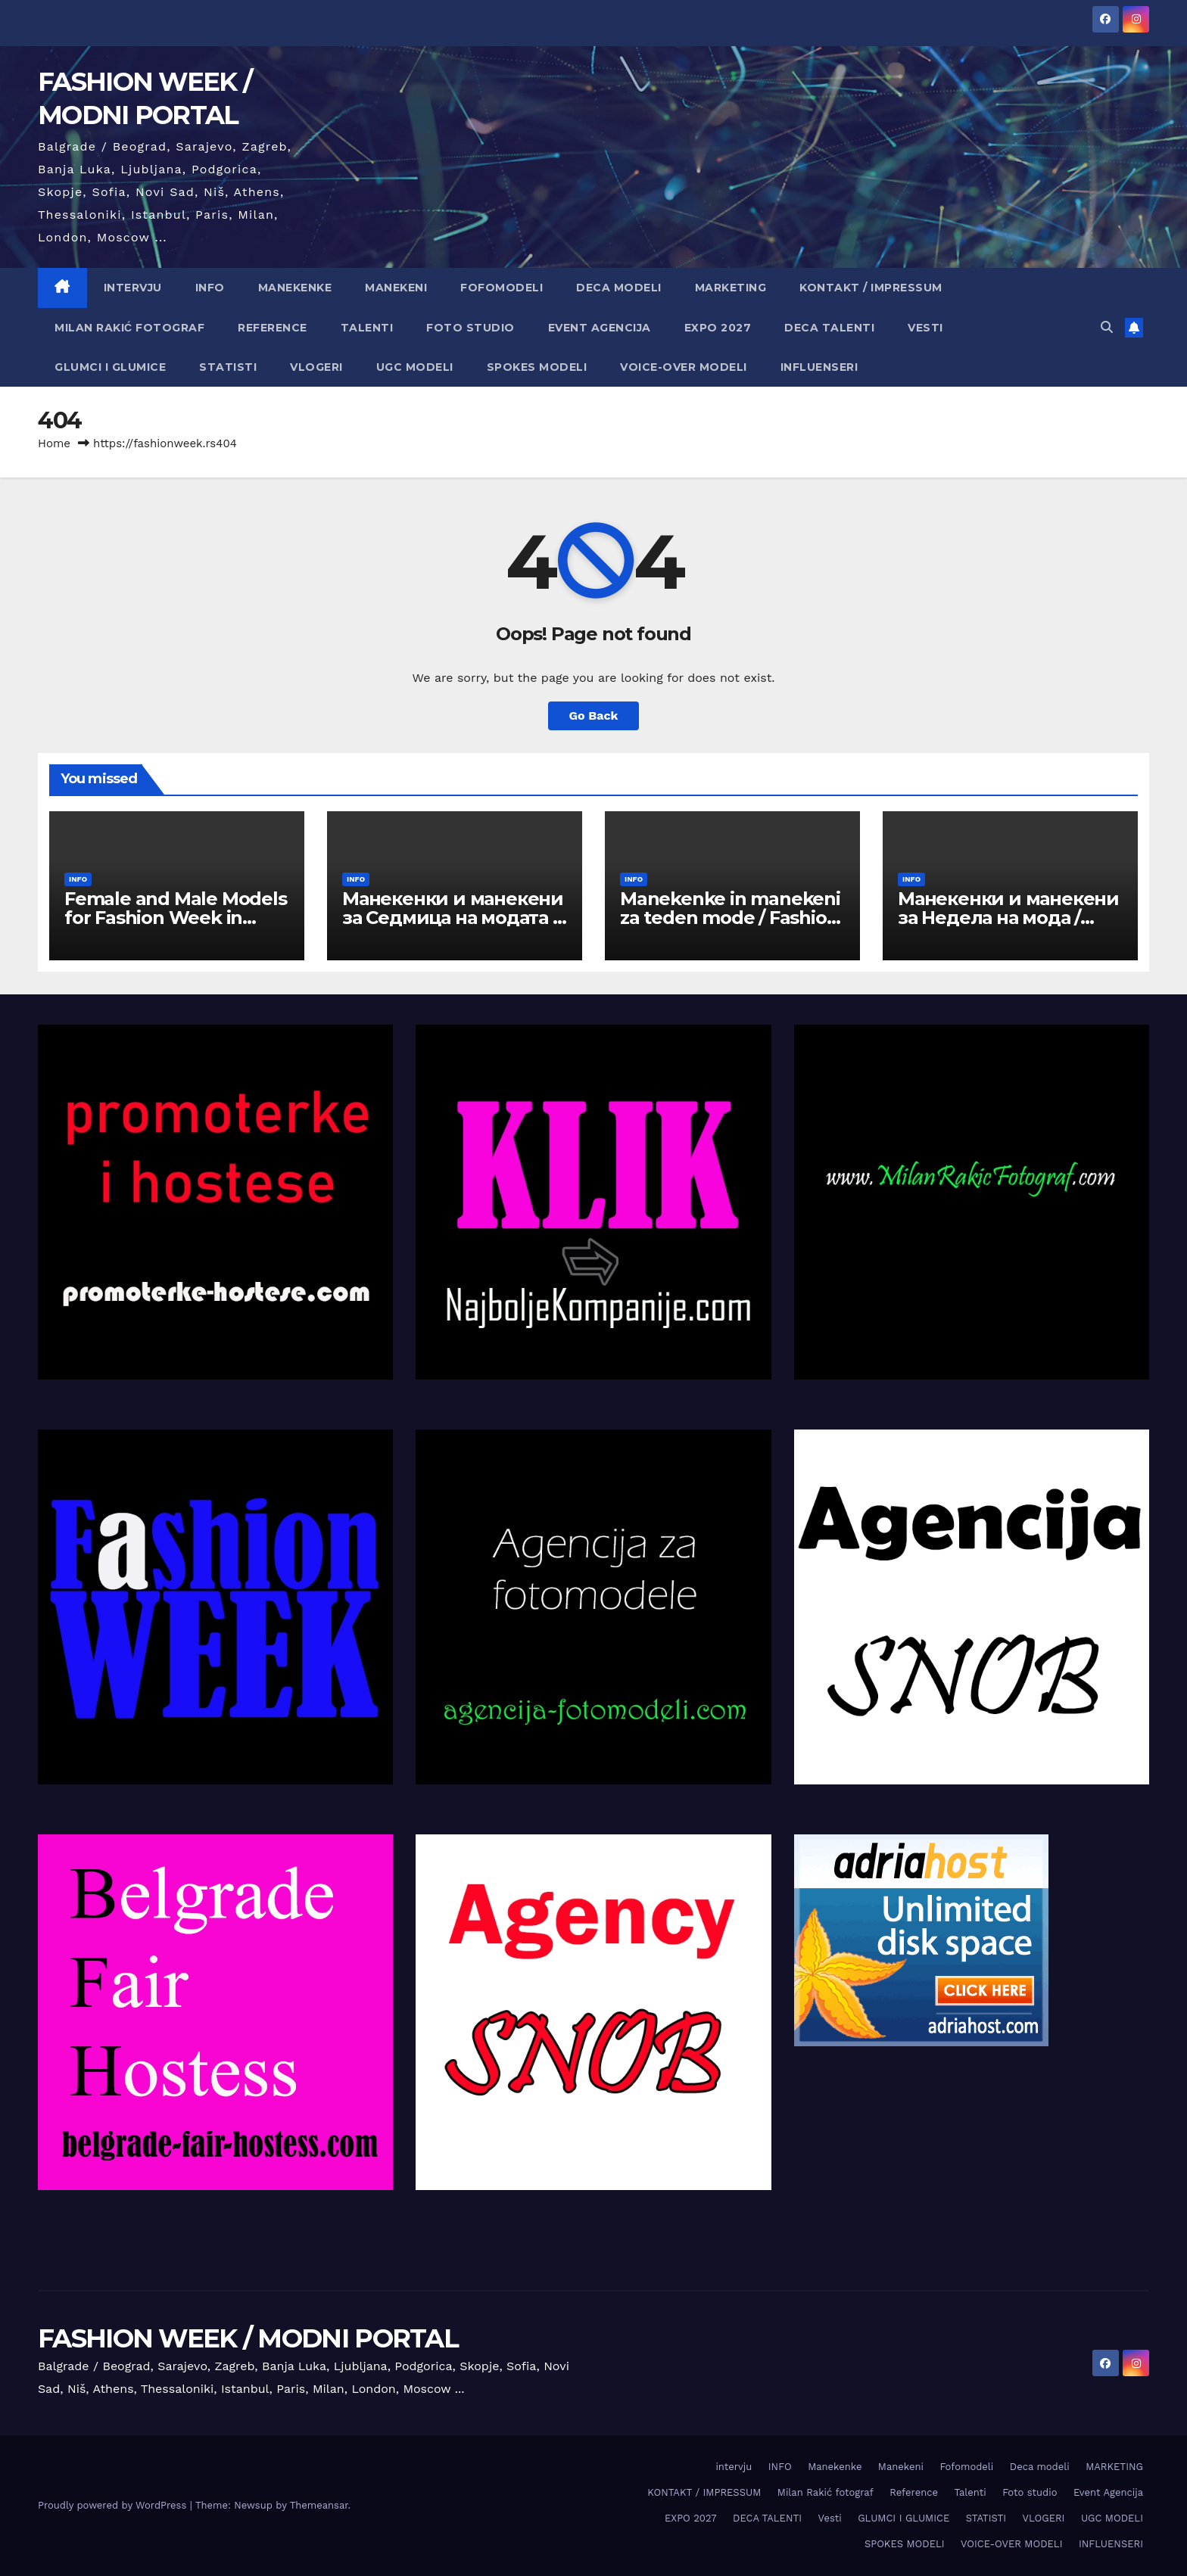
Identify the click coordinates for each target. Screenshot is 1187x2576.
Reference (272, 327)
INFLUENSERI (819, 367)
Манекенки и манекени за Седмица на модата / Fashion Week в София (452, 917)
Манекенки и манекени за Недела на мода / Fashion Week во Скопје (1008, 917)
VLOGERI (316, 367)
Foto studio (470, 327)
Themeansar (319, 2505)
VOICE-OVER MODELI (683, 367)
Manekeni (396, 287)
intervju (133, 287)
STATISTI (228, 367)
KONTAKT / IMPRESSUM (870, 287)
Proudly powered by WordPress (114, 2505)
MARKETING (731, 287)
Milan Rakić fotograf (129, 327)
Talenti (367, 327)
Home (54, 443)
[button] (1107, 327)
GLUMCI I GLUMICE (110, 367)
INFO (210, 287)
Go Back (593, 715)
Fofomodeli (501, 287)
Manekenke (295, 287)
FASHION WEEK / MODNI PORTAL (248, 2338)
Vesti (925, 327)
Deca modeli (619, 287)
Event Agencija (599, 327)
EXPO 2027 (718, 327)
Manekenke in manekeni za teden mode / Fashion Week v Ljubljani (730, 917)
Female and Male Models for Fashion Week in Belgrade (175, 917)
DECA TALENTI (829, 327)
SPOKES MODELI (537, 367)
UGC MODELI (414, 367)
